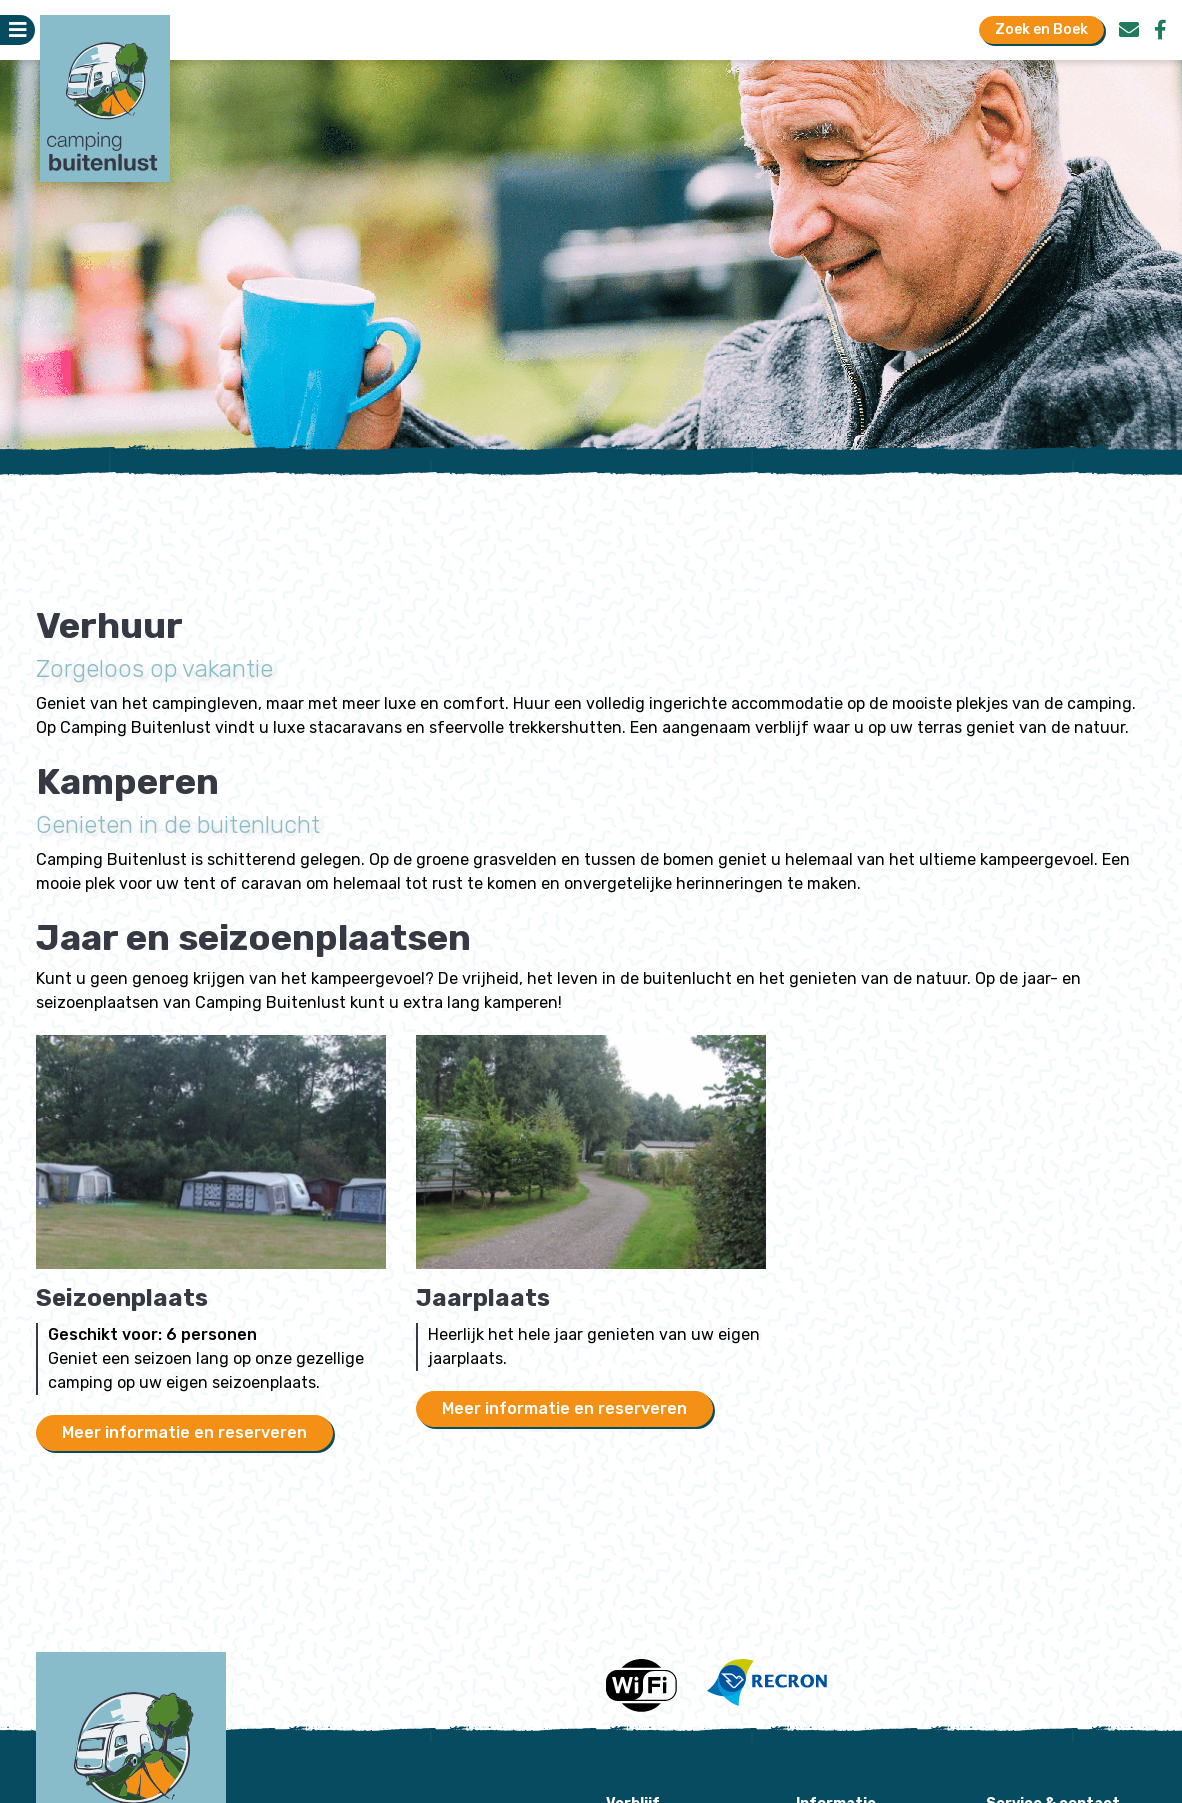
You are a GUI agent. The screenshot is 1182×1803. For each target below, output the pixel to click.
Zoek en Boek (1041, 29)
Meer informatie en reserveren (184, 1432)
